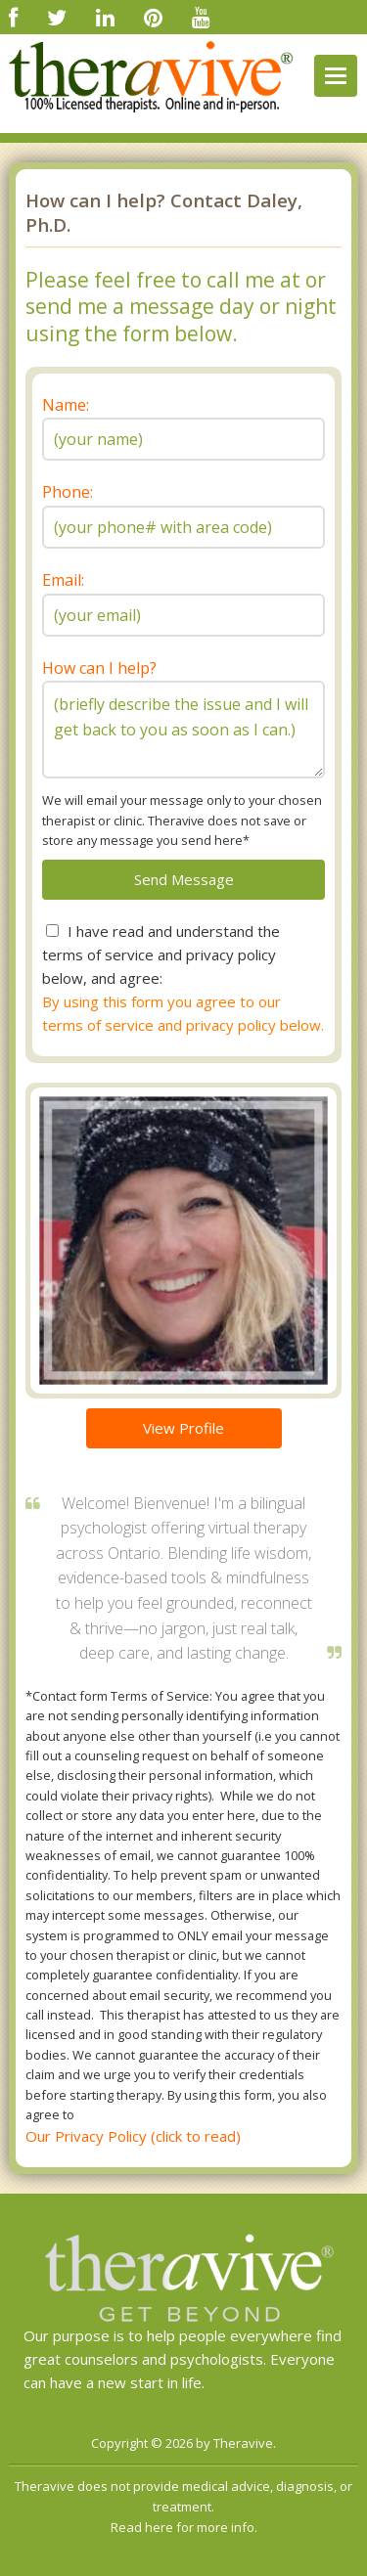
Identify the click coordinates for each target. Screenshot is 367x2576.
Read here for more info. (184, 2527)
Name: (65, 405)
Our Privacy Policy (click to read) (133, 2136)
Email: (63, 580)
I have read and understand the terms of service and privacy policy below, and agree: (161, 954)
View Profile (183, 1428)
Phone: (67, 492)
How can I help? (99, 668)
